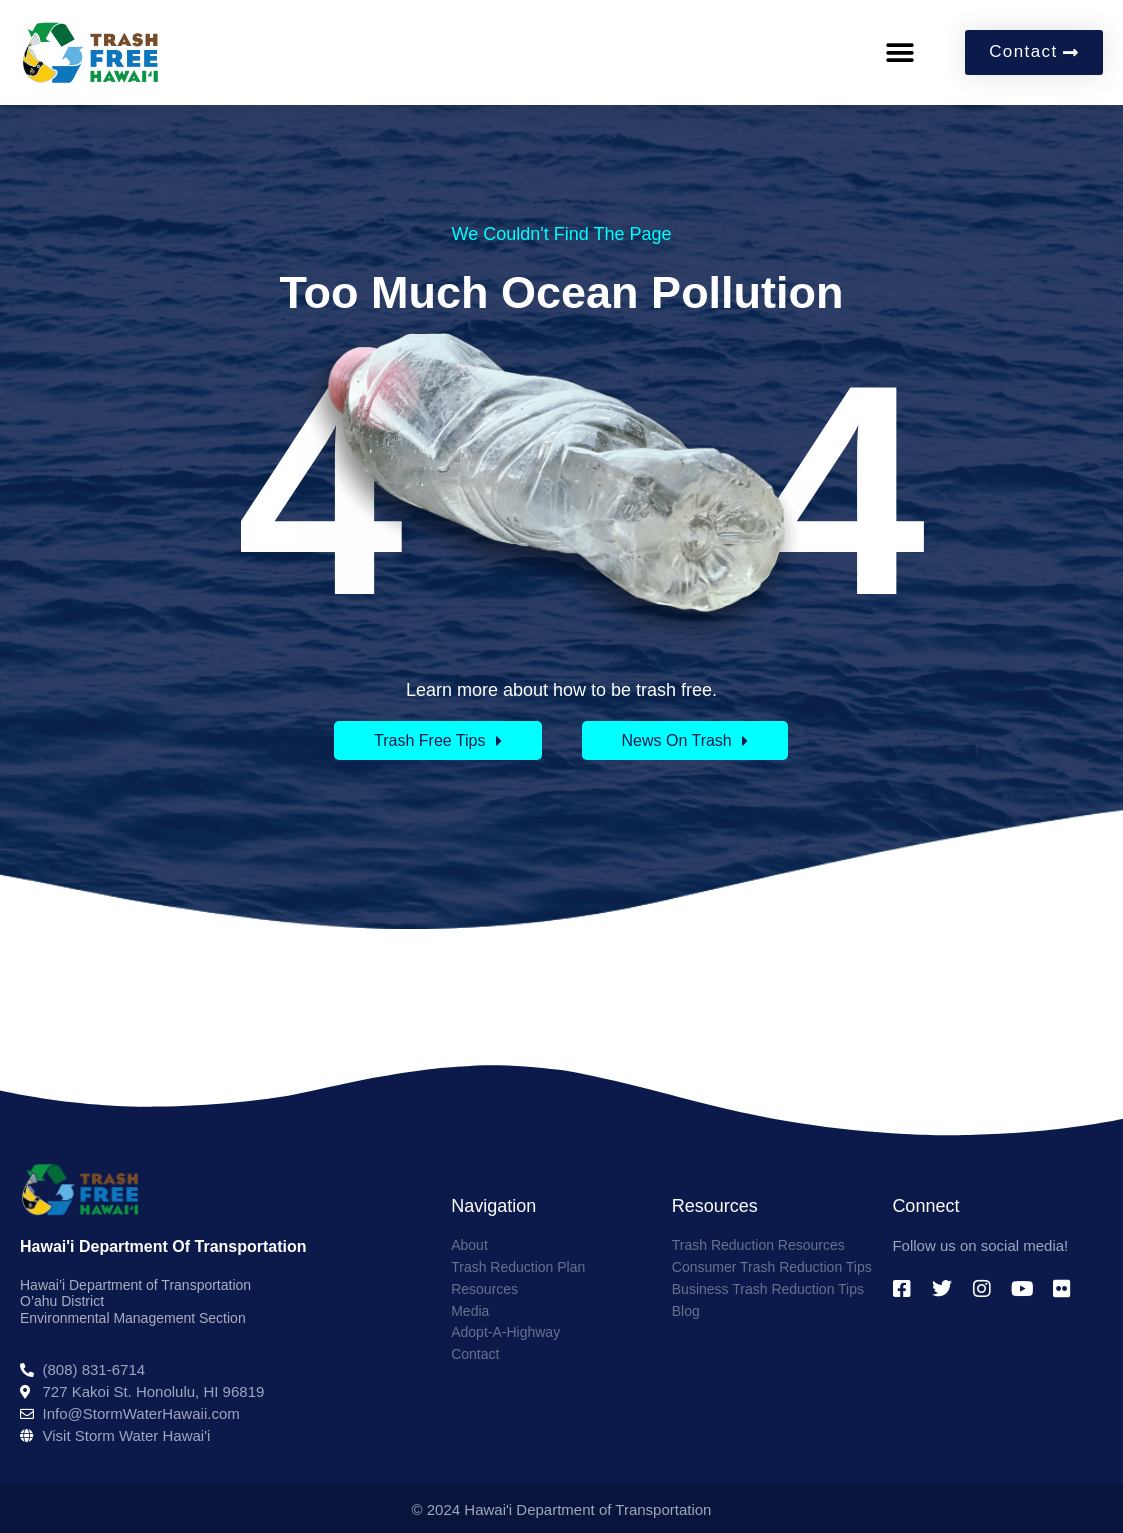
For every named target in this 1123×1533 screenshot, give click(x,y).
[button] (899, 52)
